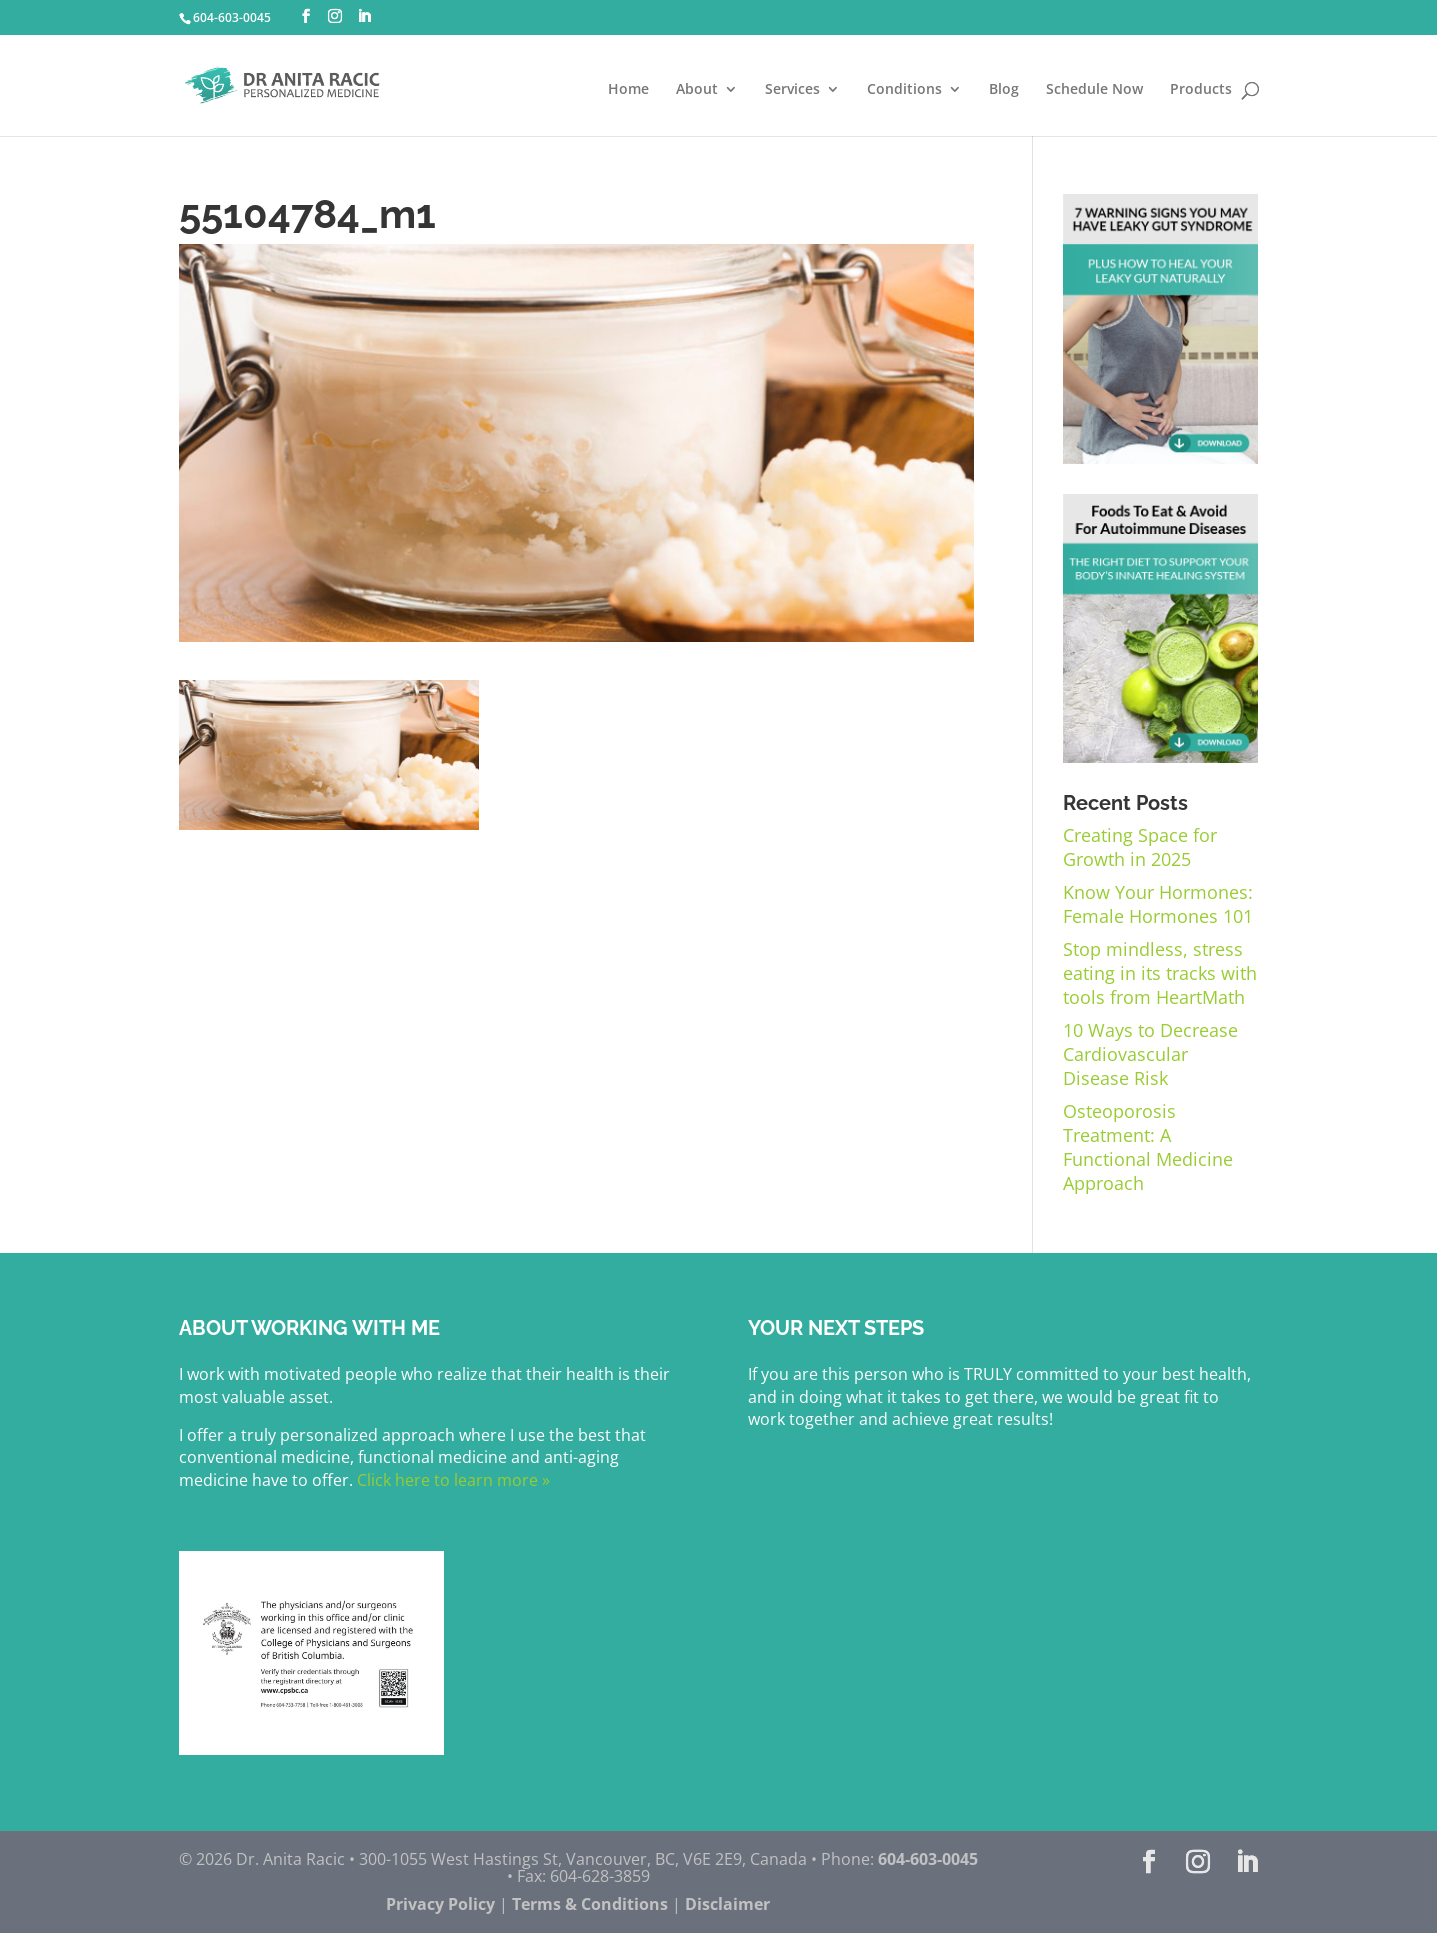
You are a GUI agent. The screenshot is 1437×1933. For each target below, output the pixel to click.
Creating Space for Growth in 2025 (1140, 847)
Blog (1004, 90)
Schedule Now (1094, 90)
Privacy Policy (440, 1904)
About (697, 90)
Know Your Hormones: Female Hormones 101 (1158, 904)
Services (792, 90)
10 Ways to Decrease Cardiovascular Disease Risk (1150, 1054)
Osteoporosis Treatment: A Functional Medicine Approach (1148, 1147)
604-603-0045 (232, 17)
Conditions (904, 90)
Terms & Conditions (590, 1904)
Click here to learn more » (451, 1480)
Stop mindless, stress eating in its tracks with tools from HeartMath (1160, 973)
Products (1201, 90)
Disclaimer (727, 1904)
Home (628, 90)
